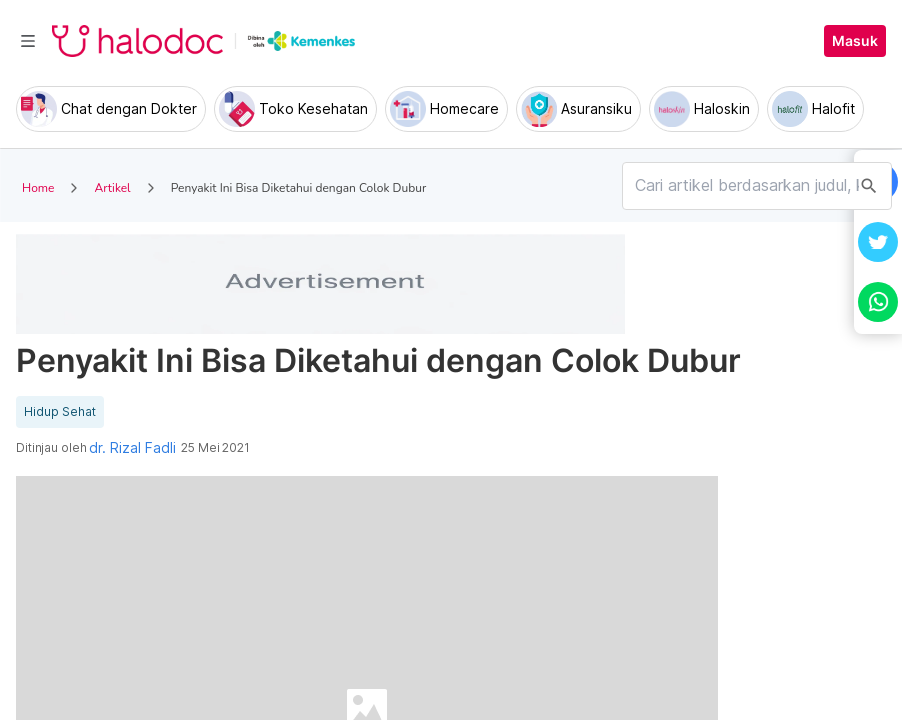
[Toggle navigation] (28, 41)
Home (38, 188)
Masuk (855, 41)
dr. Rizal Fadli (132, 448)
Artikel (112, 188)
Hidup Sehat (60, 412)
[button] (878, 242)
